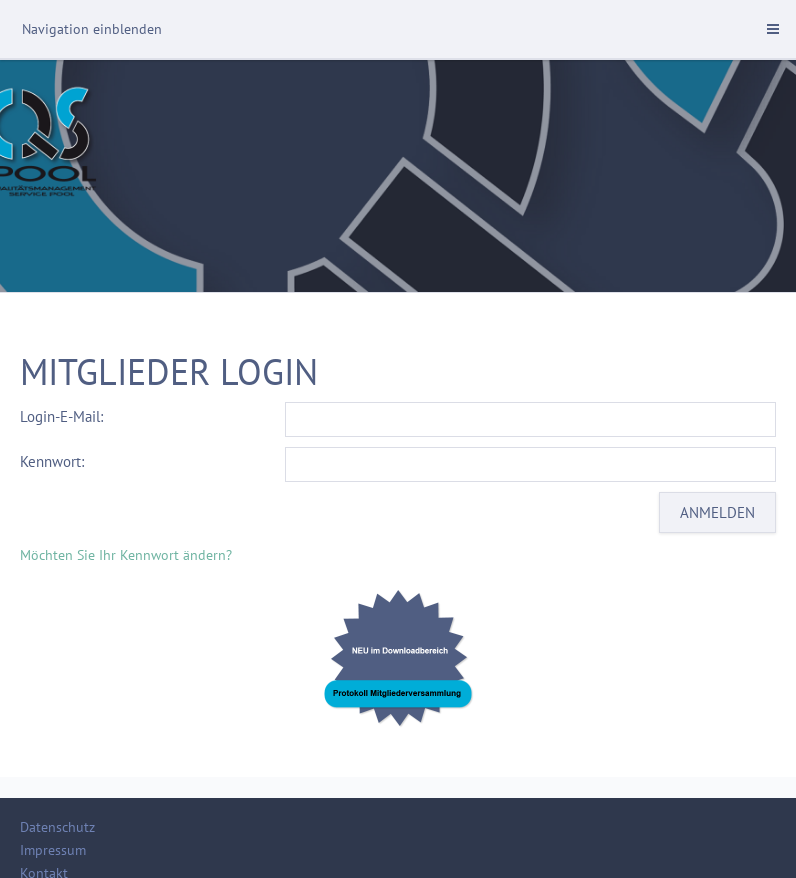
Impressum (53, 850)
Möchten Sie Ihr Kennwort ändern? (126, 555)
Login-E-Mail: (61, 416)
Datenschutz (57, 827)
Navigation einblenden (92, 29)
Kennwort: (52, 461)
